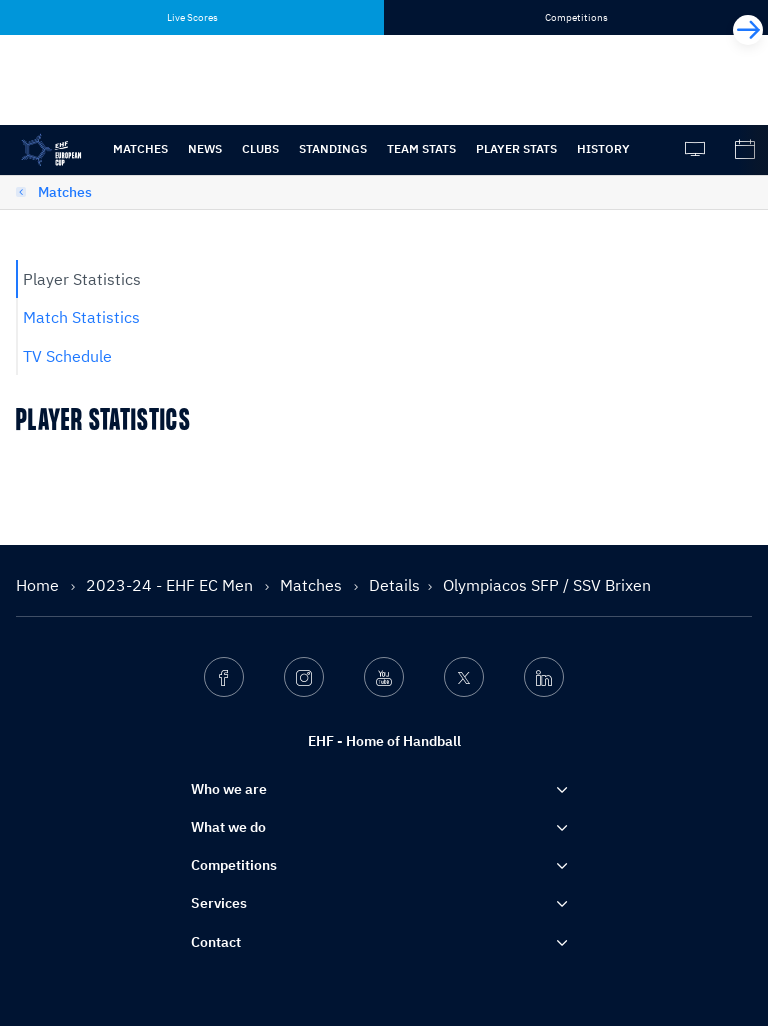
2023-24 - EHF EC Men (171, 585)
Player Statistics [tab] (82, 279)
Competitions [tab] (576, 17)
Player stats (516, 148)
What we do (228, 827)
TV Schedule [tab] (67, 356)
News (205, 148)
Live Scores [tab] (192, 17)
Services (219, 903)
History (603, 148)
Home (39, 585)
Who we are (229, 789)
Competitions (234, 865)
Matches (140, 148)
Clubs (260, 148)
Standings (333, 148)
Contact (216, 942)
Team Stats (421, 148)
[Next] (748, 30)
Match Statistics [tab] (81, 317)
